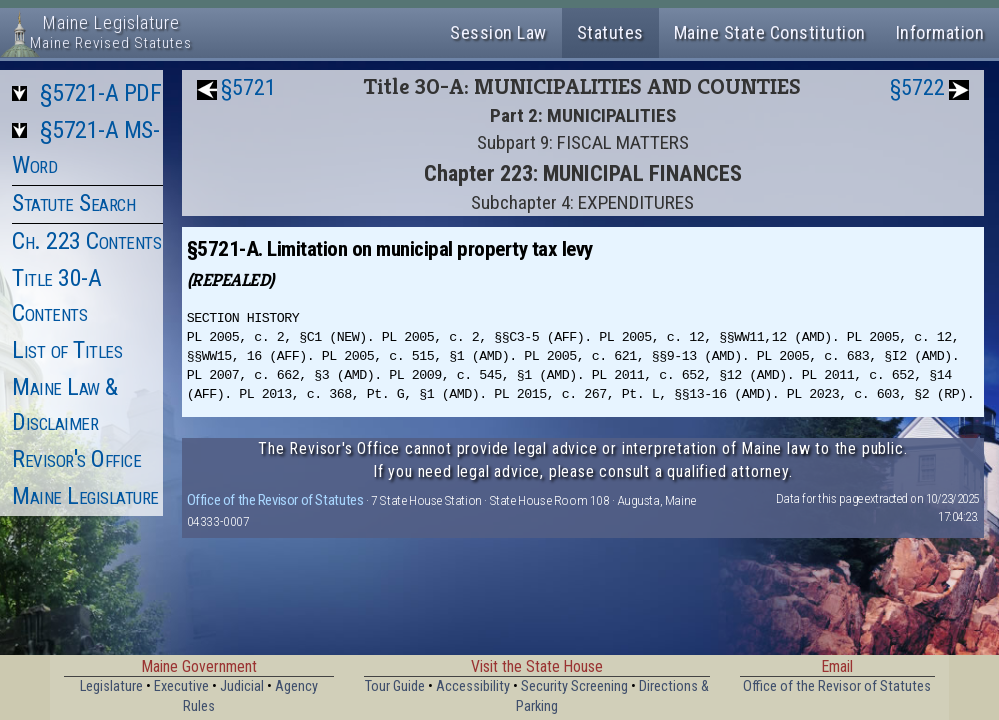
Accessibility (473, 686)
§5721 (248, 87)
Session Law (498, 32)
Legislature (111, 686)
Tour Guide (395, 686)
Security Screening (574, 686)
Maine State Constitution (770, 32)
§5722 (917, 87)
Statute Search (73, 203)
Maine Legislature (85, 496)
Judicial (242, 686)
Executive (181, 686)
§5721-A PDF (101, 93)
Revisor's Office (76, 459)
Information (940, 32)
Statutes (610, 32)
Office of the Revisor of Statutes (275, 500)
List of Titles (67, 350)
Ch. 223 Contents (86, 241)
